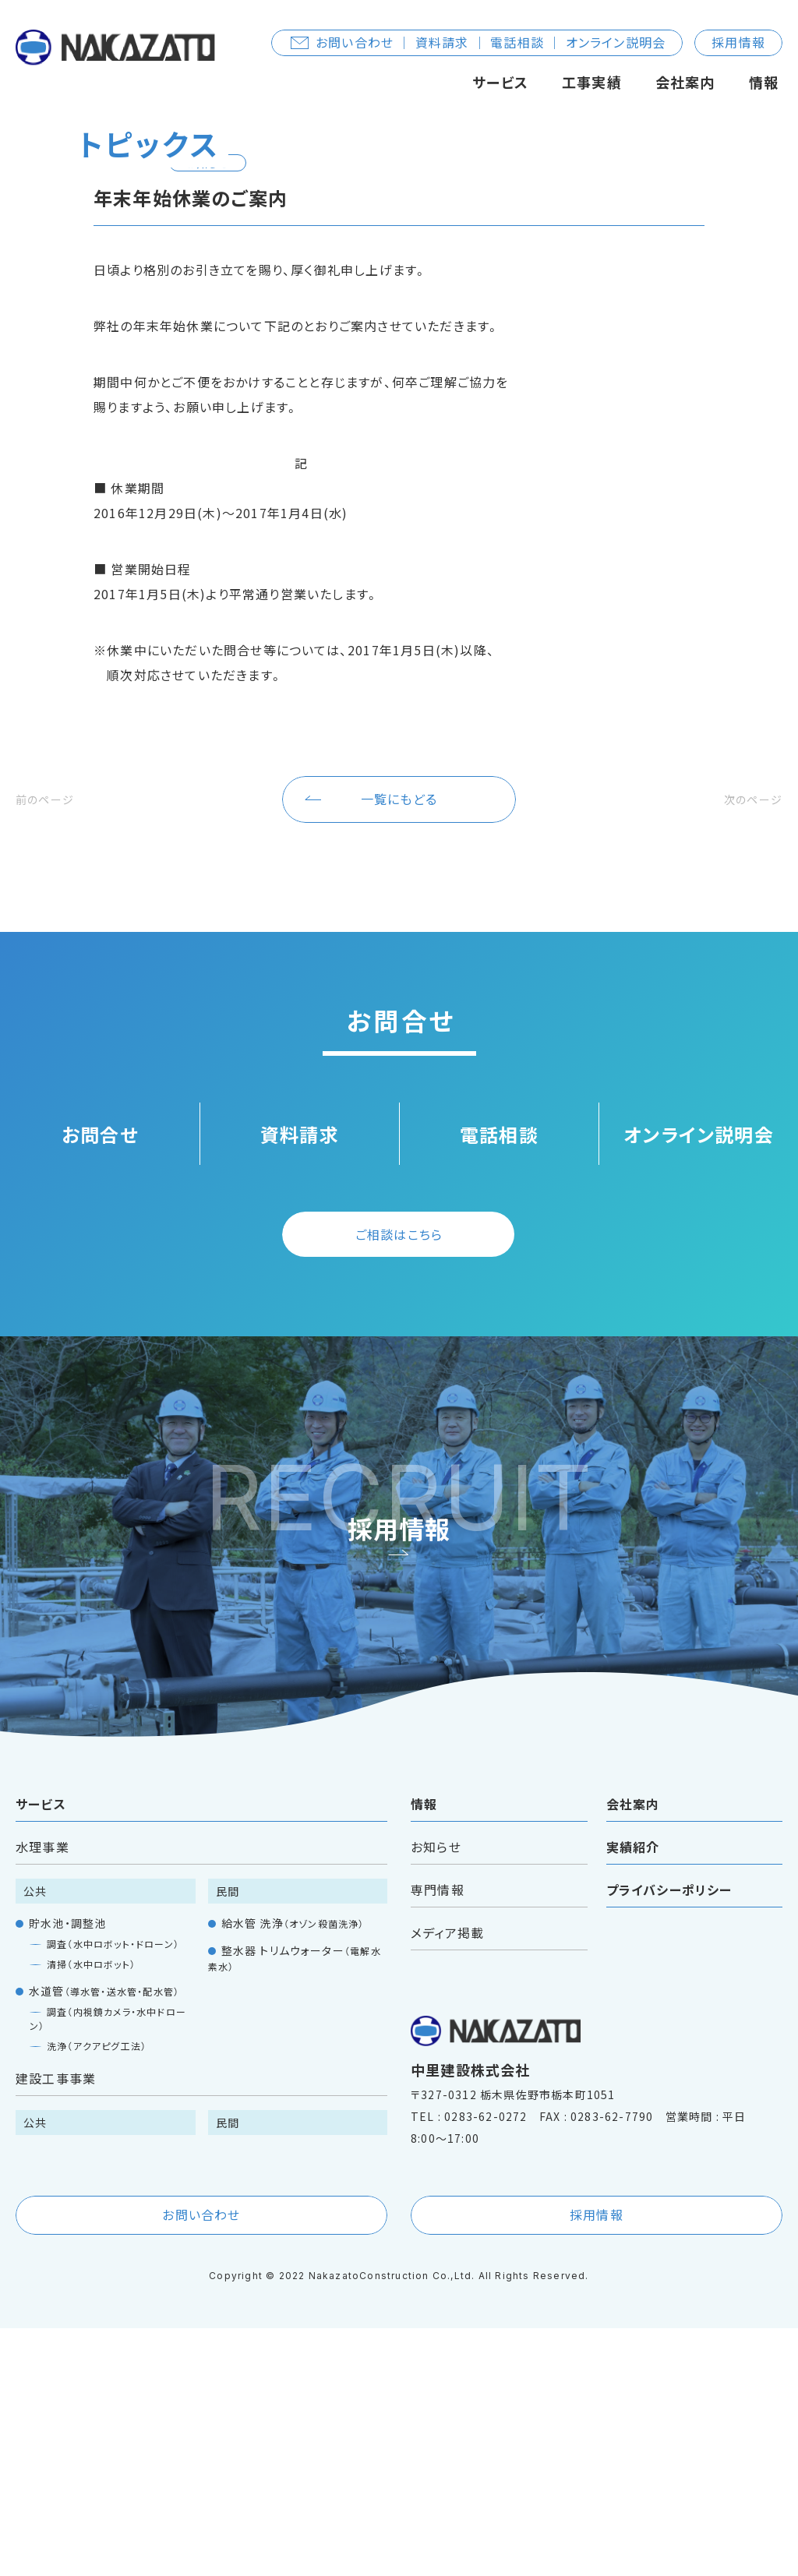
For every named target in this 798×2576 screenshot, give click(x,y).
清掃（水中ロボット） (91, 2211)
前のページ (52, 1046)
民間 (227, 2139)
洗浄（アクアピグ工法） (97, 2293)
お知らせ (436, 2094)
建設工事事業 (56, 2326)
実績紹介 (633, 2094)
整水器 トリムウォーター (294, 2205)
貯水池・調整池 (67, 2171)
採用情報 (738, 42)
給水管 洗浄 (293, 2171)
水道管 (104, 2238)
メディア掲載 (447, 2180)
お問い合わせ (201, 2462)
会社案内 (685, 82)
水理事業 (42, 2094)
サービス (500, 82)
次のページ (745, 1046)
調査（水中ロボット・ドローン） (113, 2191)
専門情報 (437, 2137)
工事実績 (592, 82)
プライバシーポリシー (669, 2137)
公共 (35, 2139)
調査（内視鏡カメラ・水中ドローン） (108, 2266)
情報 (764, 82)
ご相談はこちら (399, 1482)
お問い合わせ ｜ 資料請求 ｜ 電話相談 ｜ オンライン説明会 (478, 42)
